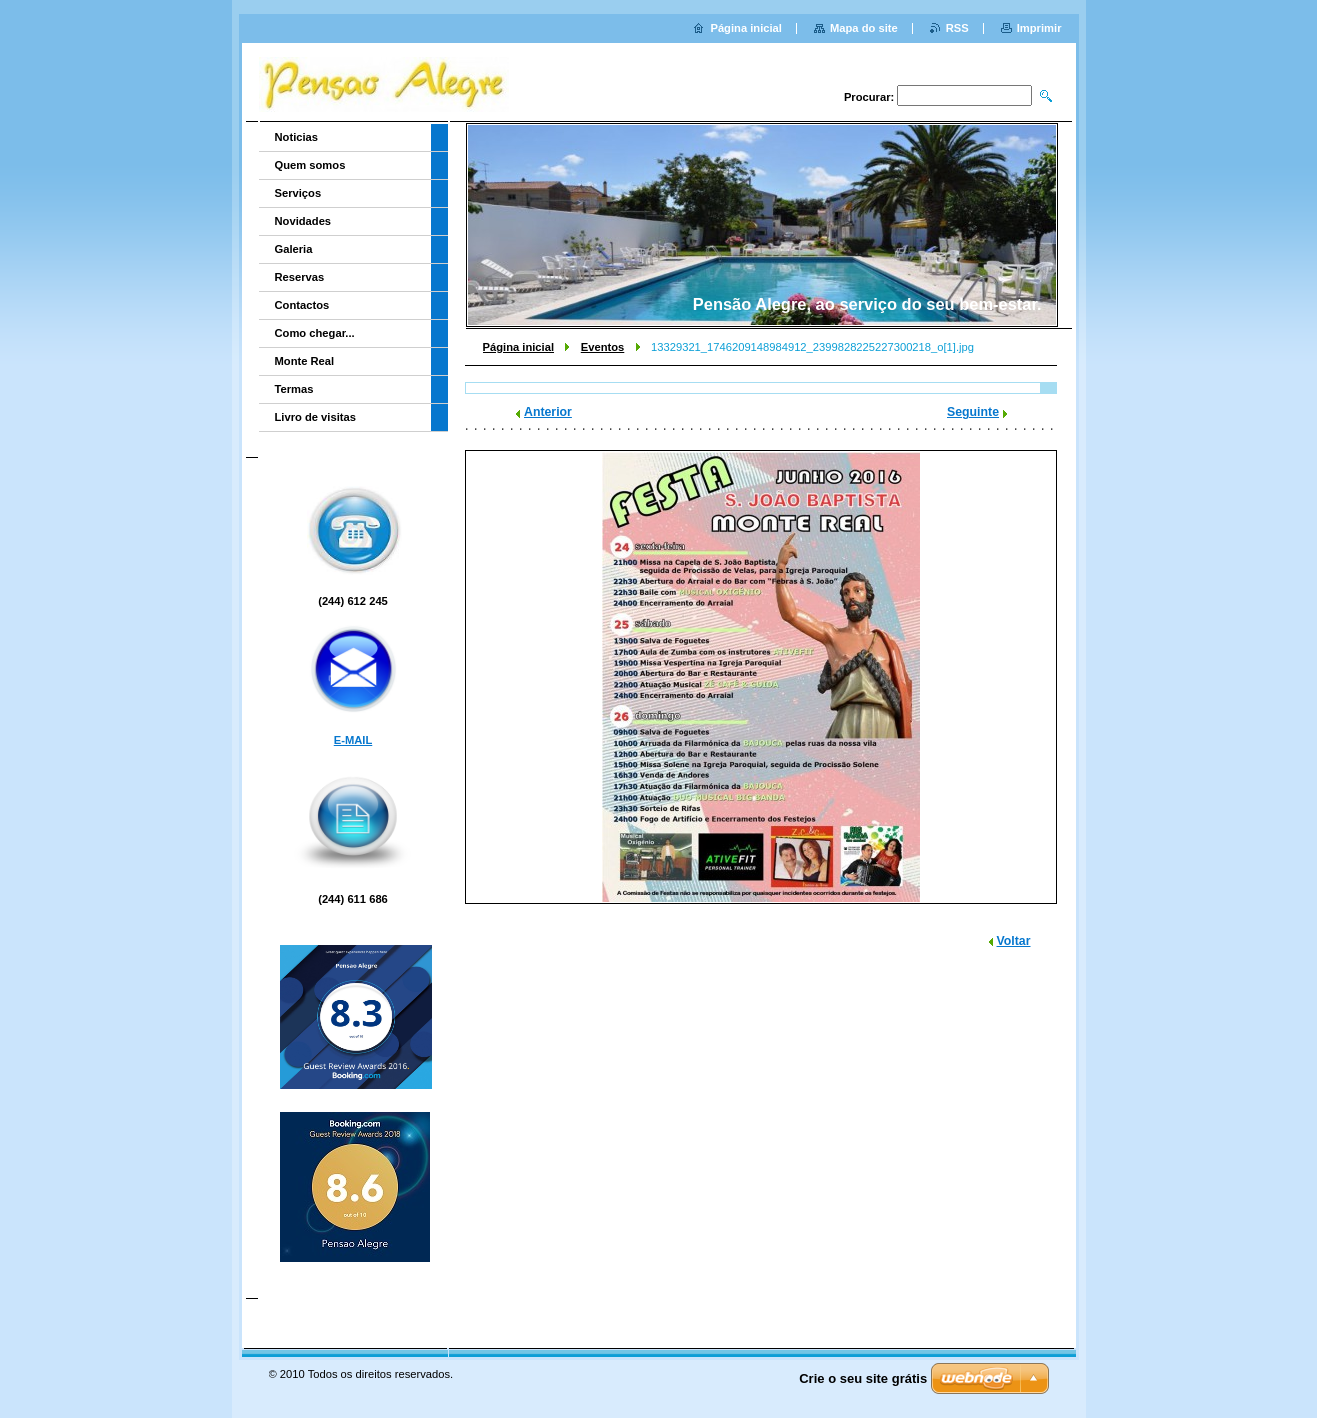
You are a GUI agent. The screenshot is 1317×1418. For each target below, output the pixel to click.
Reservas (300, 277)
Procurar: (869, 97)
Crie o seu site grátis (863, 1378)
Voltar (1014, 941)
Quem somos (310, 165)
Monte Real (305, 361)
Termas (294, 389)
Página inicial (519, 347)
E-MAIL (353, 740)
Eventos (603, 347)
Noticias (297, 137)
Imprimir (1039, 28)
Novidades (303, 221)
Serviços (298, 193)
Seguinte (973, 412)
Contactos (302, 305)
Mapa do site (864, 28)
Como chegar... (315, 333)
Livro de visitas (315, 417)
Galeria (294, 249)
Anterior (548, 412)
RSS (957, 28)
